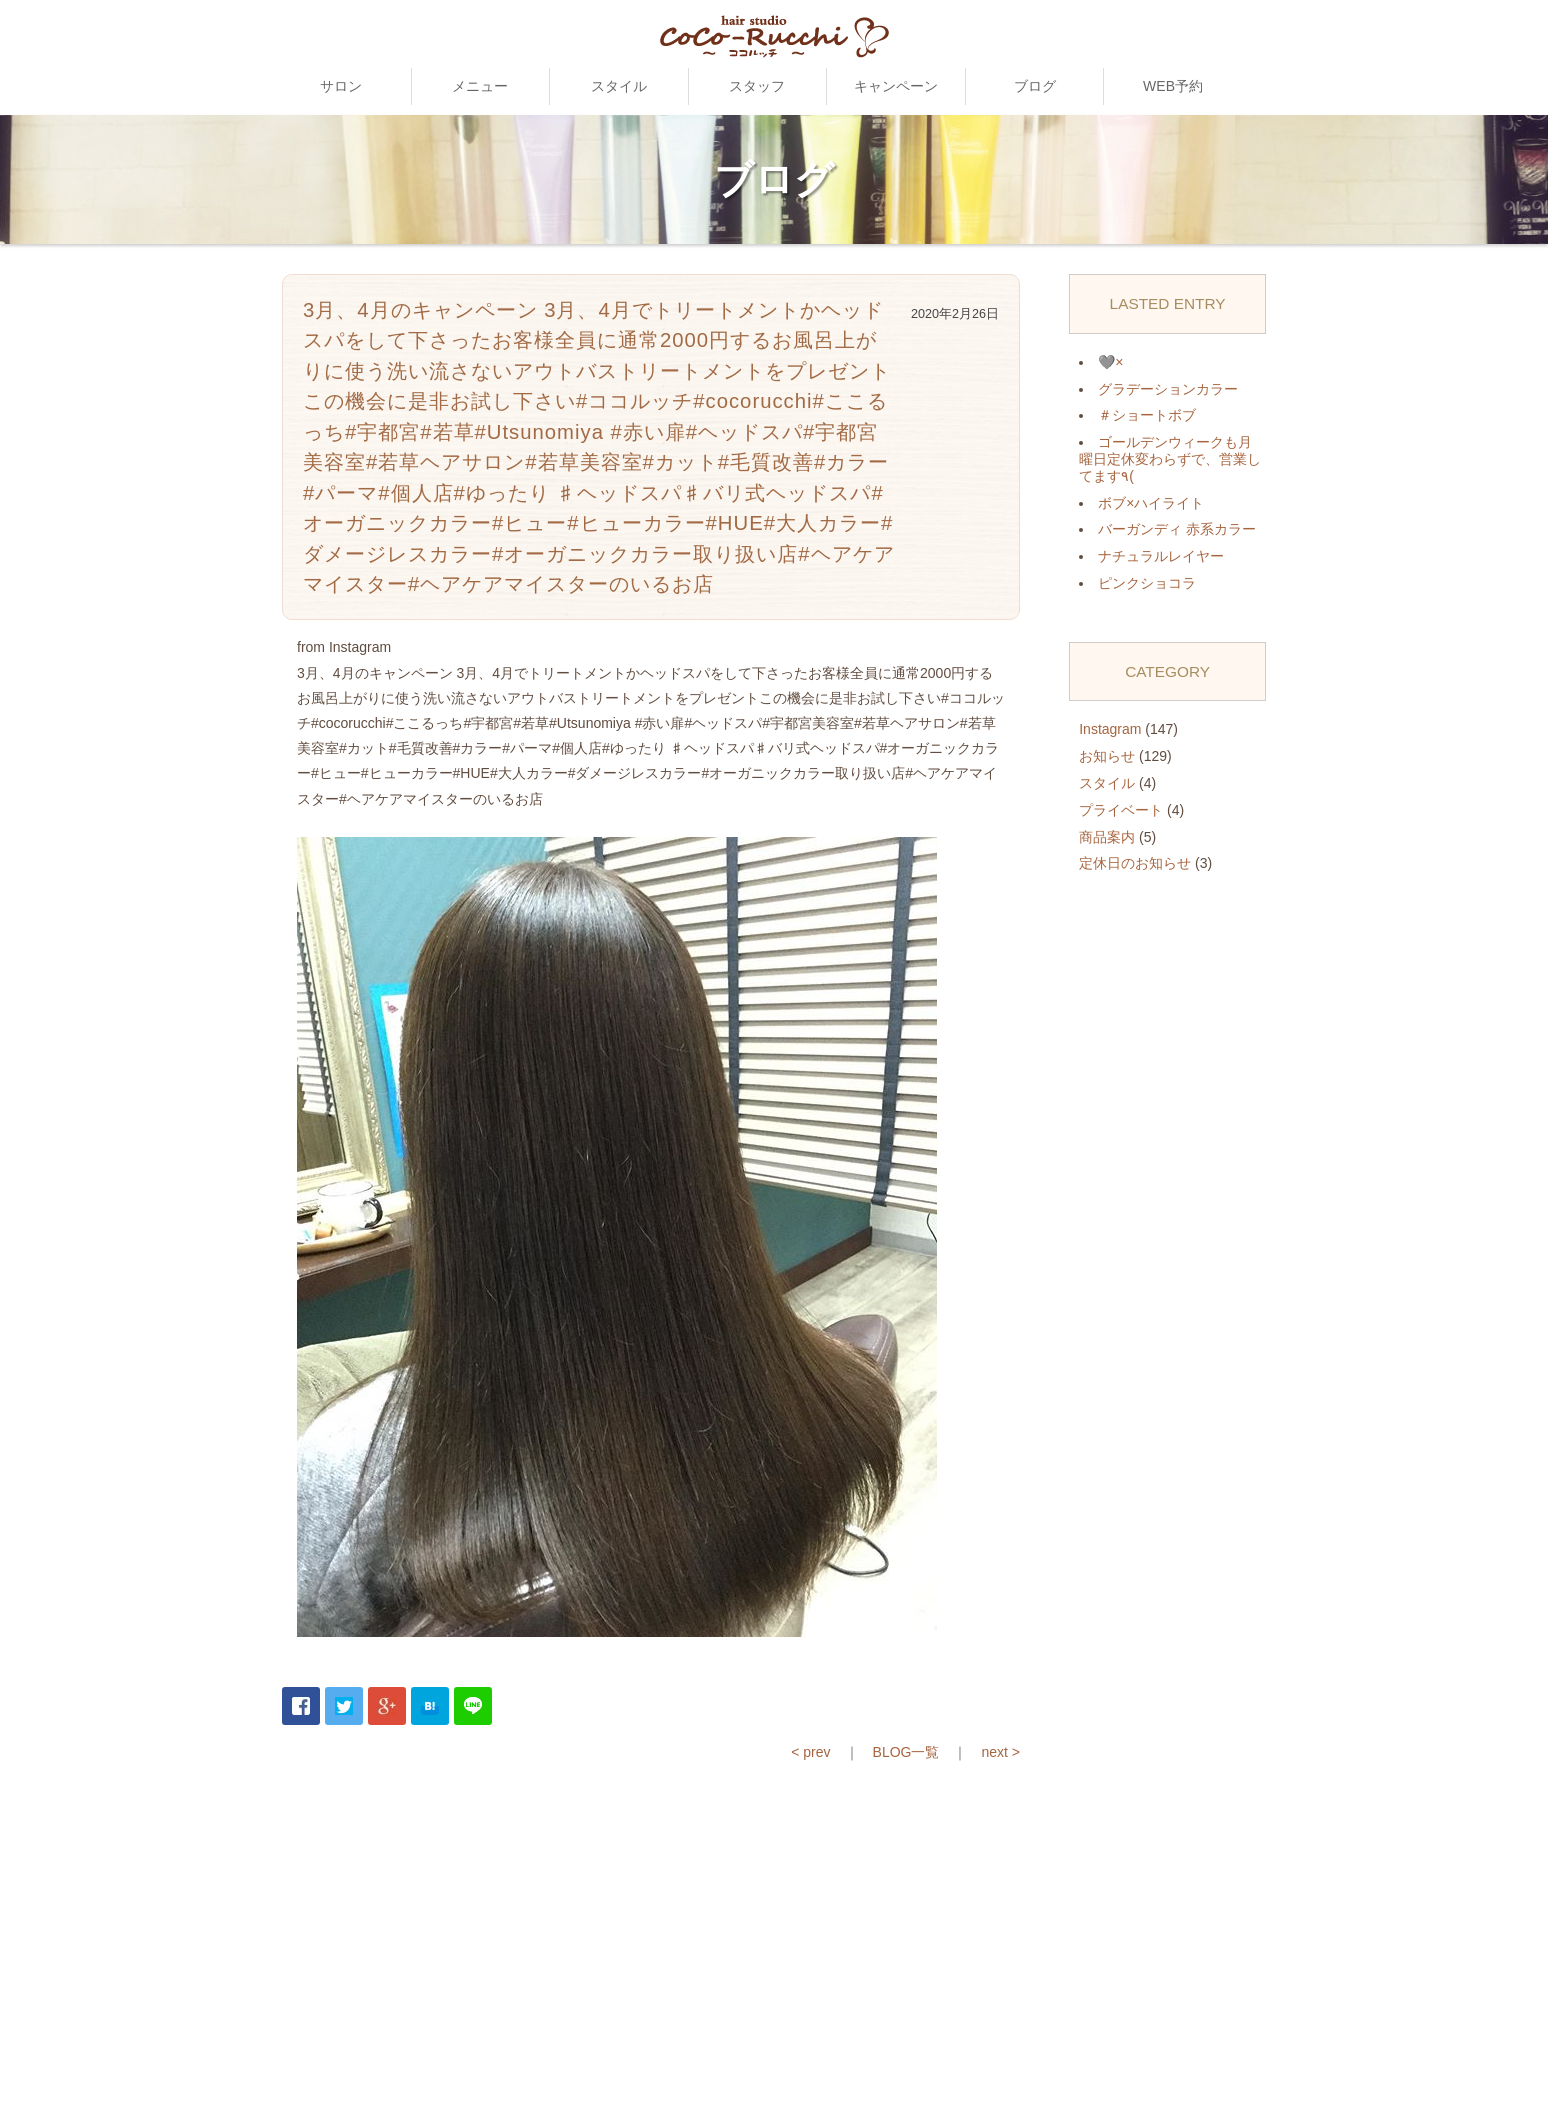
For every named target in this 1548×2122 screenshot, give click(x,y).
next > (1000, 1752)
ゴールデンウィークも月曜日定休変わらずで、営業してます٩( (1170, 459)
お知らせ (1107, 756)
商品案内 (1107, 837)
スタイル (619, 86)
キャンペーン (896, 86)
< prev (810, 1752)
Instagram (1110, 729)
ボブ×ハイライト (1151, 503)
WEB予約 (1173, 86)
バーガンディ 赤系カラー (1177, 529)
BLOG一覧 (906, 1752)
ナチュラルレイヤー (1161, 556)
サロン (341, 86)
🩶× (1110, 362)
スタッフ (757, 86)
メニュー (480, 86)
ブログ (1035, 86)
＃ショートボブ (1147, 415)
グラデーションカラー (1168, 389)
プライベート (1121, 810)
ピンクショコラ (1147, 583)
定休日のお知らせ (1135, 863)
